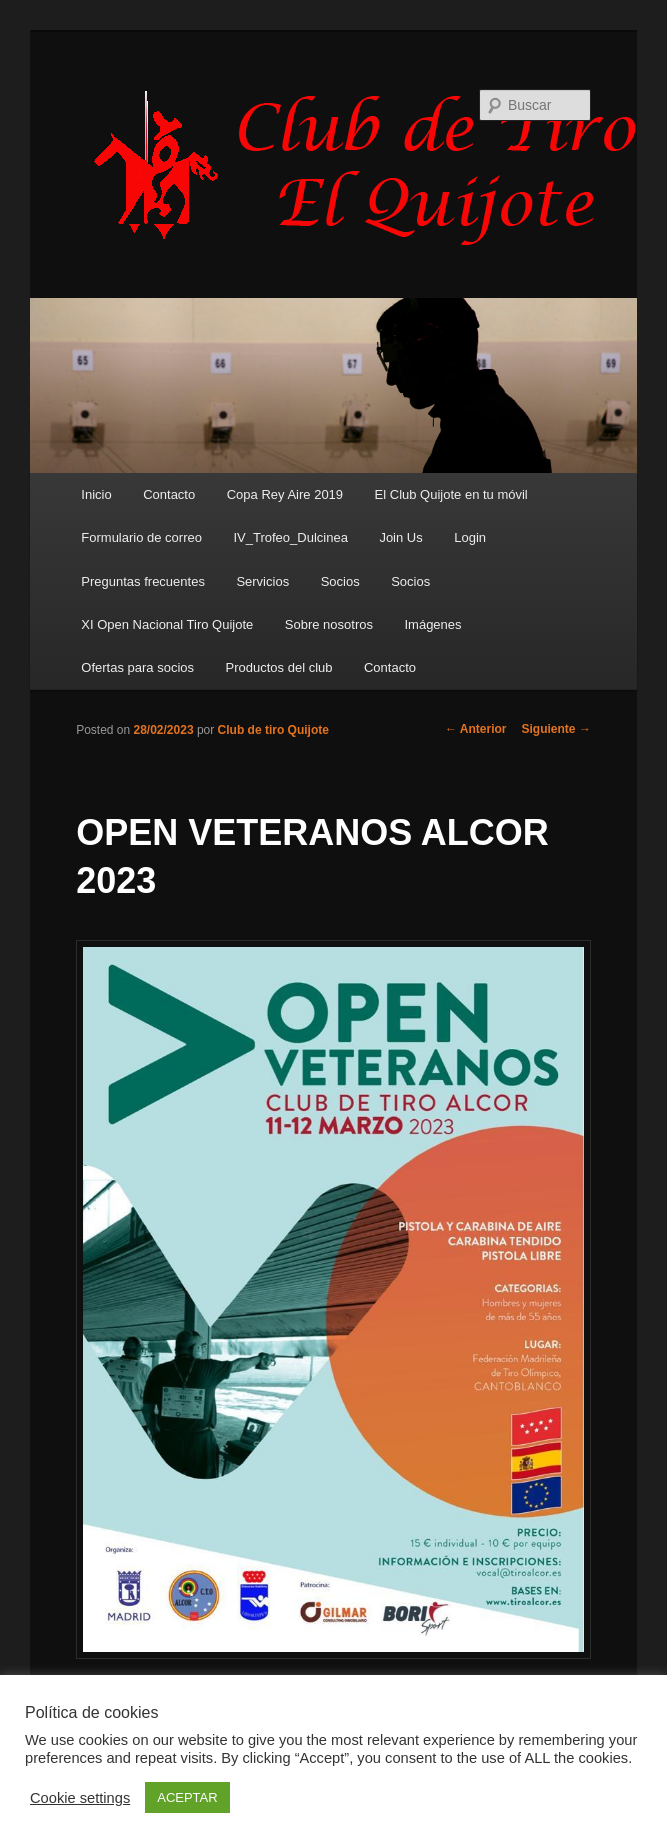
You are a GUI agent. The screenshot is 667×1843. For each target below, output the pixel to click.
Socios (340, 581)
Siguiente (556, 729)
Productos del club (279, 667)
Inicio (96, 494)
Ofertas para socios (137, 667)
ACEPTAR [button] (187, 1797)
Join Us (400, 537)
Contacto (169, 494)
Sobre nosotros (329, 624)
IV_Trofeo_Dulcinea (290, 537)
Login (470, 537)
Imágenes (432, 624)
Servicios (262, 581)
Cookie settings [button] (80, 1798)
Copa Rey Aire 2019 (285, 494)
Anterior (476, 729)
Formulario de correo (141, 537)
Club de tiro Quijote (273, 730)
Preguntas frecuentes (143, 581)
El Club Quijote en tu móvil (451, 494)
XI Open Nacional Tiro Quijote (167, 624)
